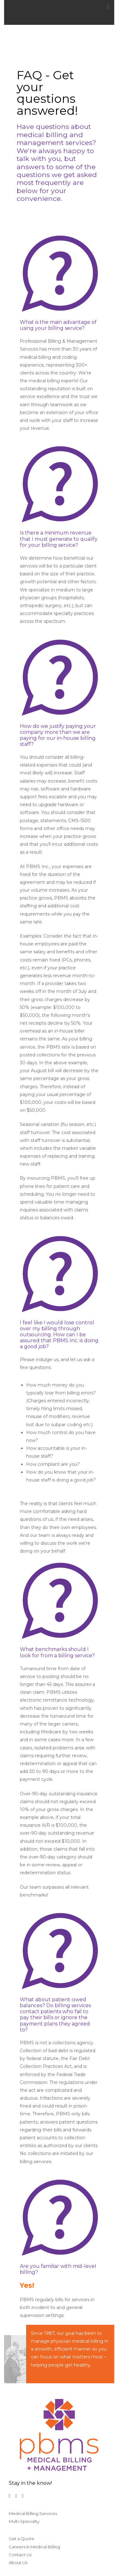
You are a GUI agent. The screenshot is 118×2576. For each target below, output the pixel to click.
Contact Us (20, 2554)
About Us (18, 2562)
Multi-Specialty (24, 2521)
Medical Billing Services (33, 2513)
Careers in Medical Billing (34, 2546)
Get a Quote (21, 2538)
